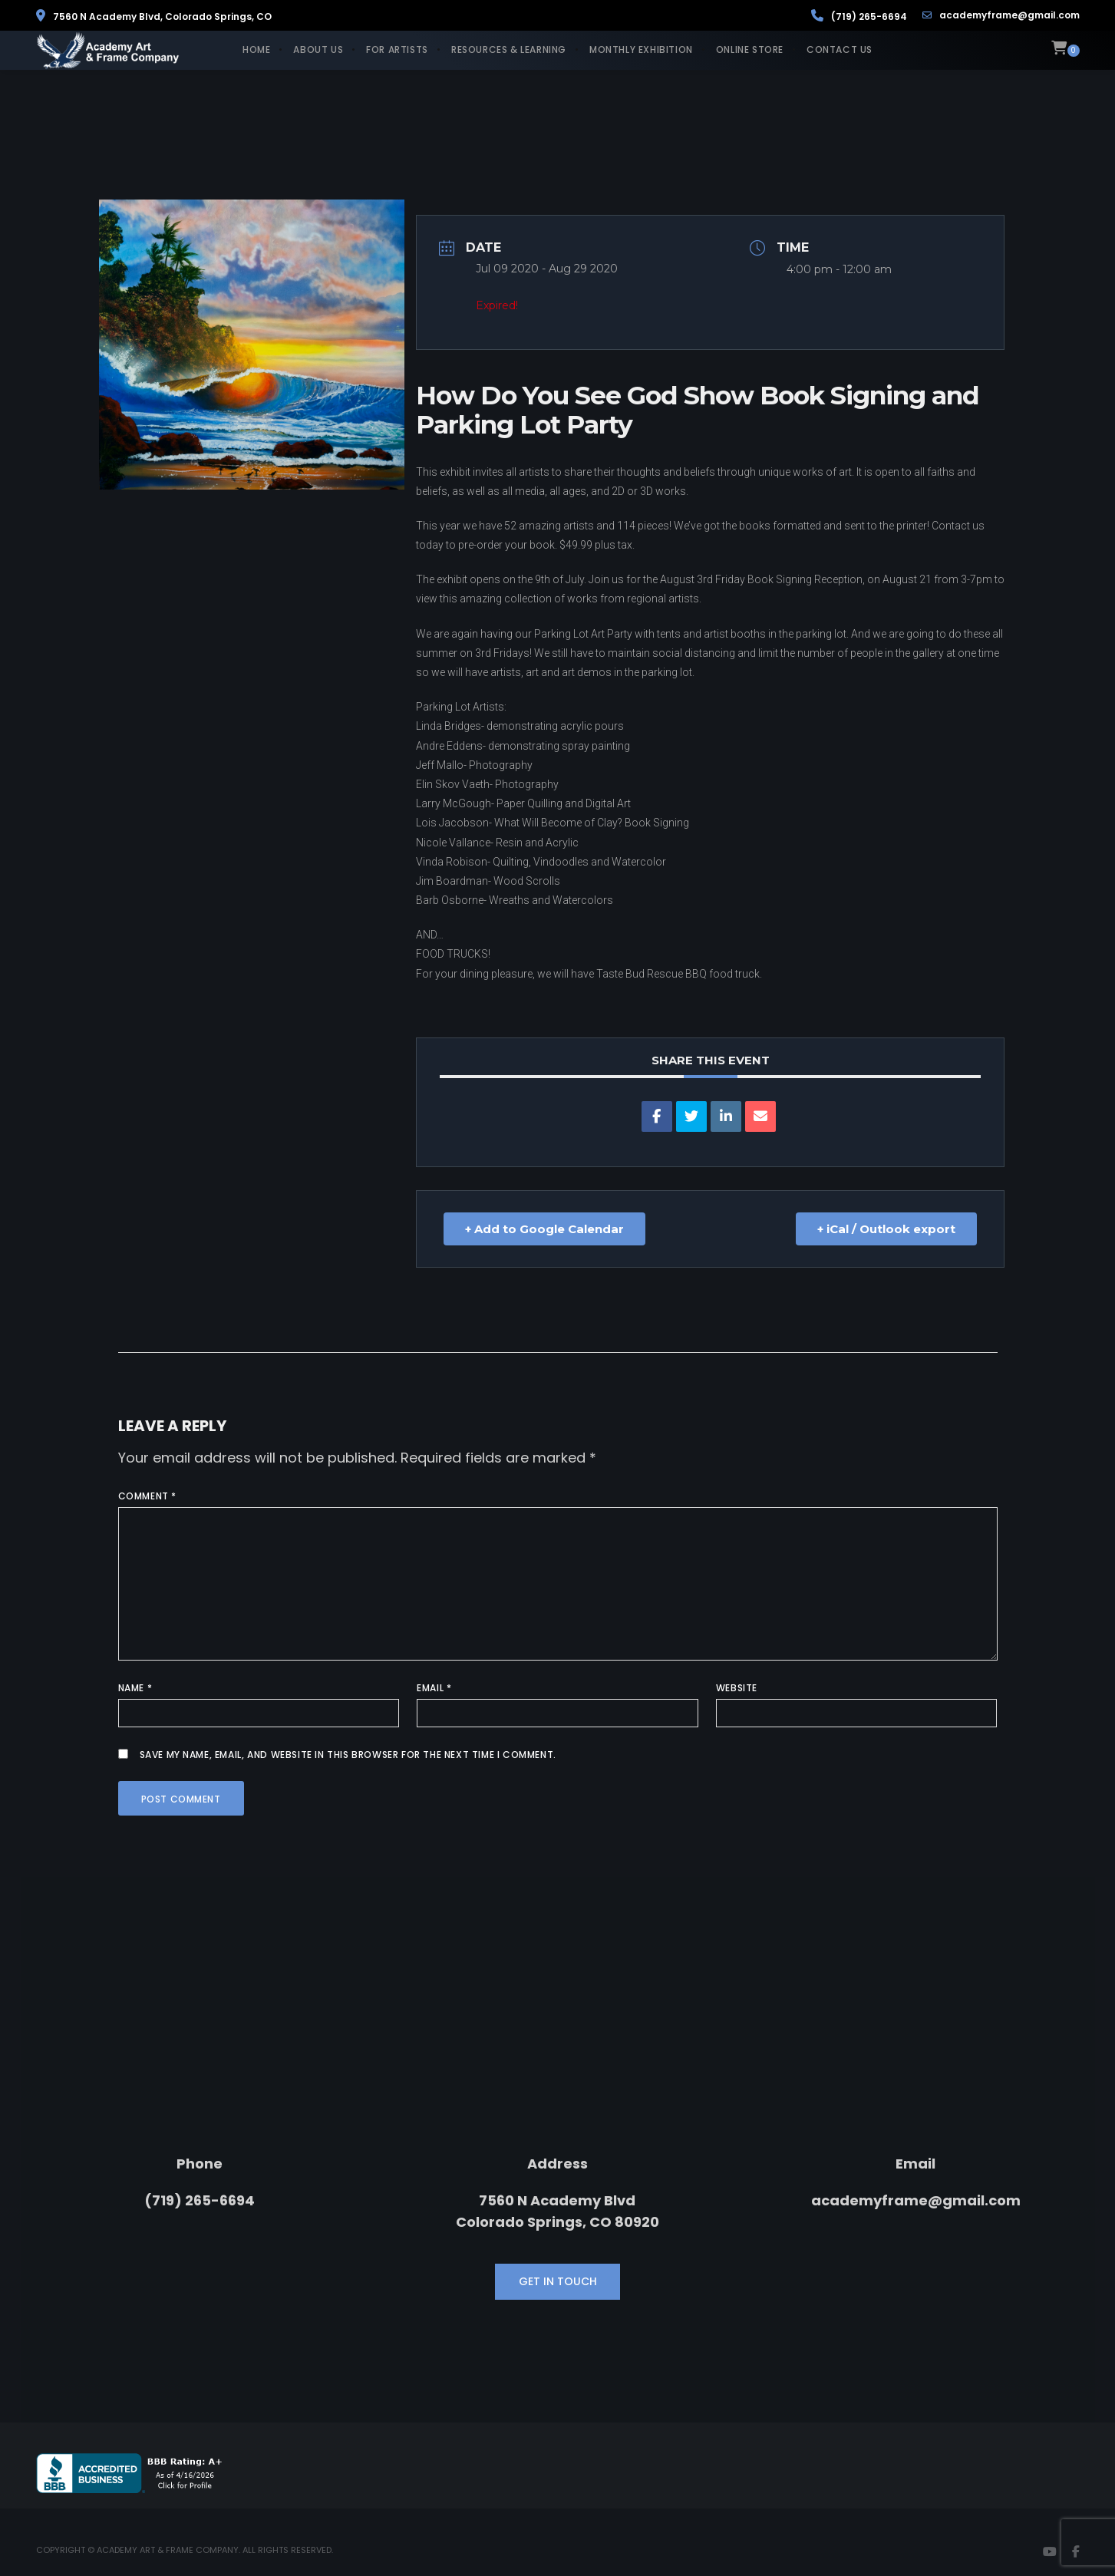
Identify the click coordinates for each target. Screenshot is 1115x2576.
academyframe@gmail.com (1001, 15)
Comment (147, 1495)
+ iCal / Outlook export (886, 1229)
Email (434, 1687)
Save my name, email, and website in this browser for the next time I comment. (348, 1754)
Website (736, 1687)
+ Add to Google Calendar (544, 1229)
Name (135, 1687)
